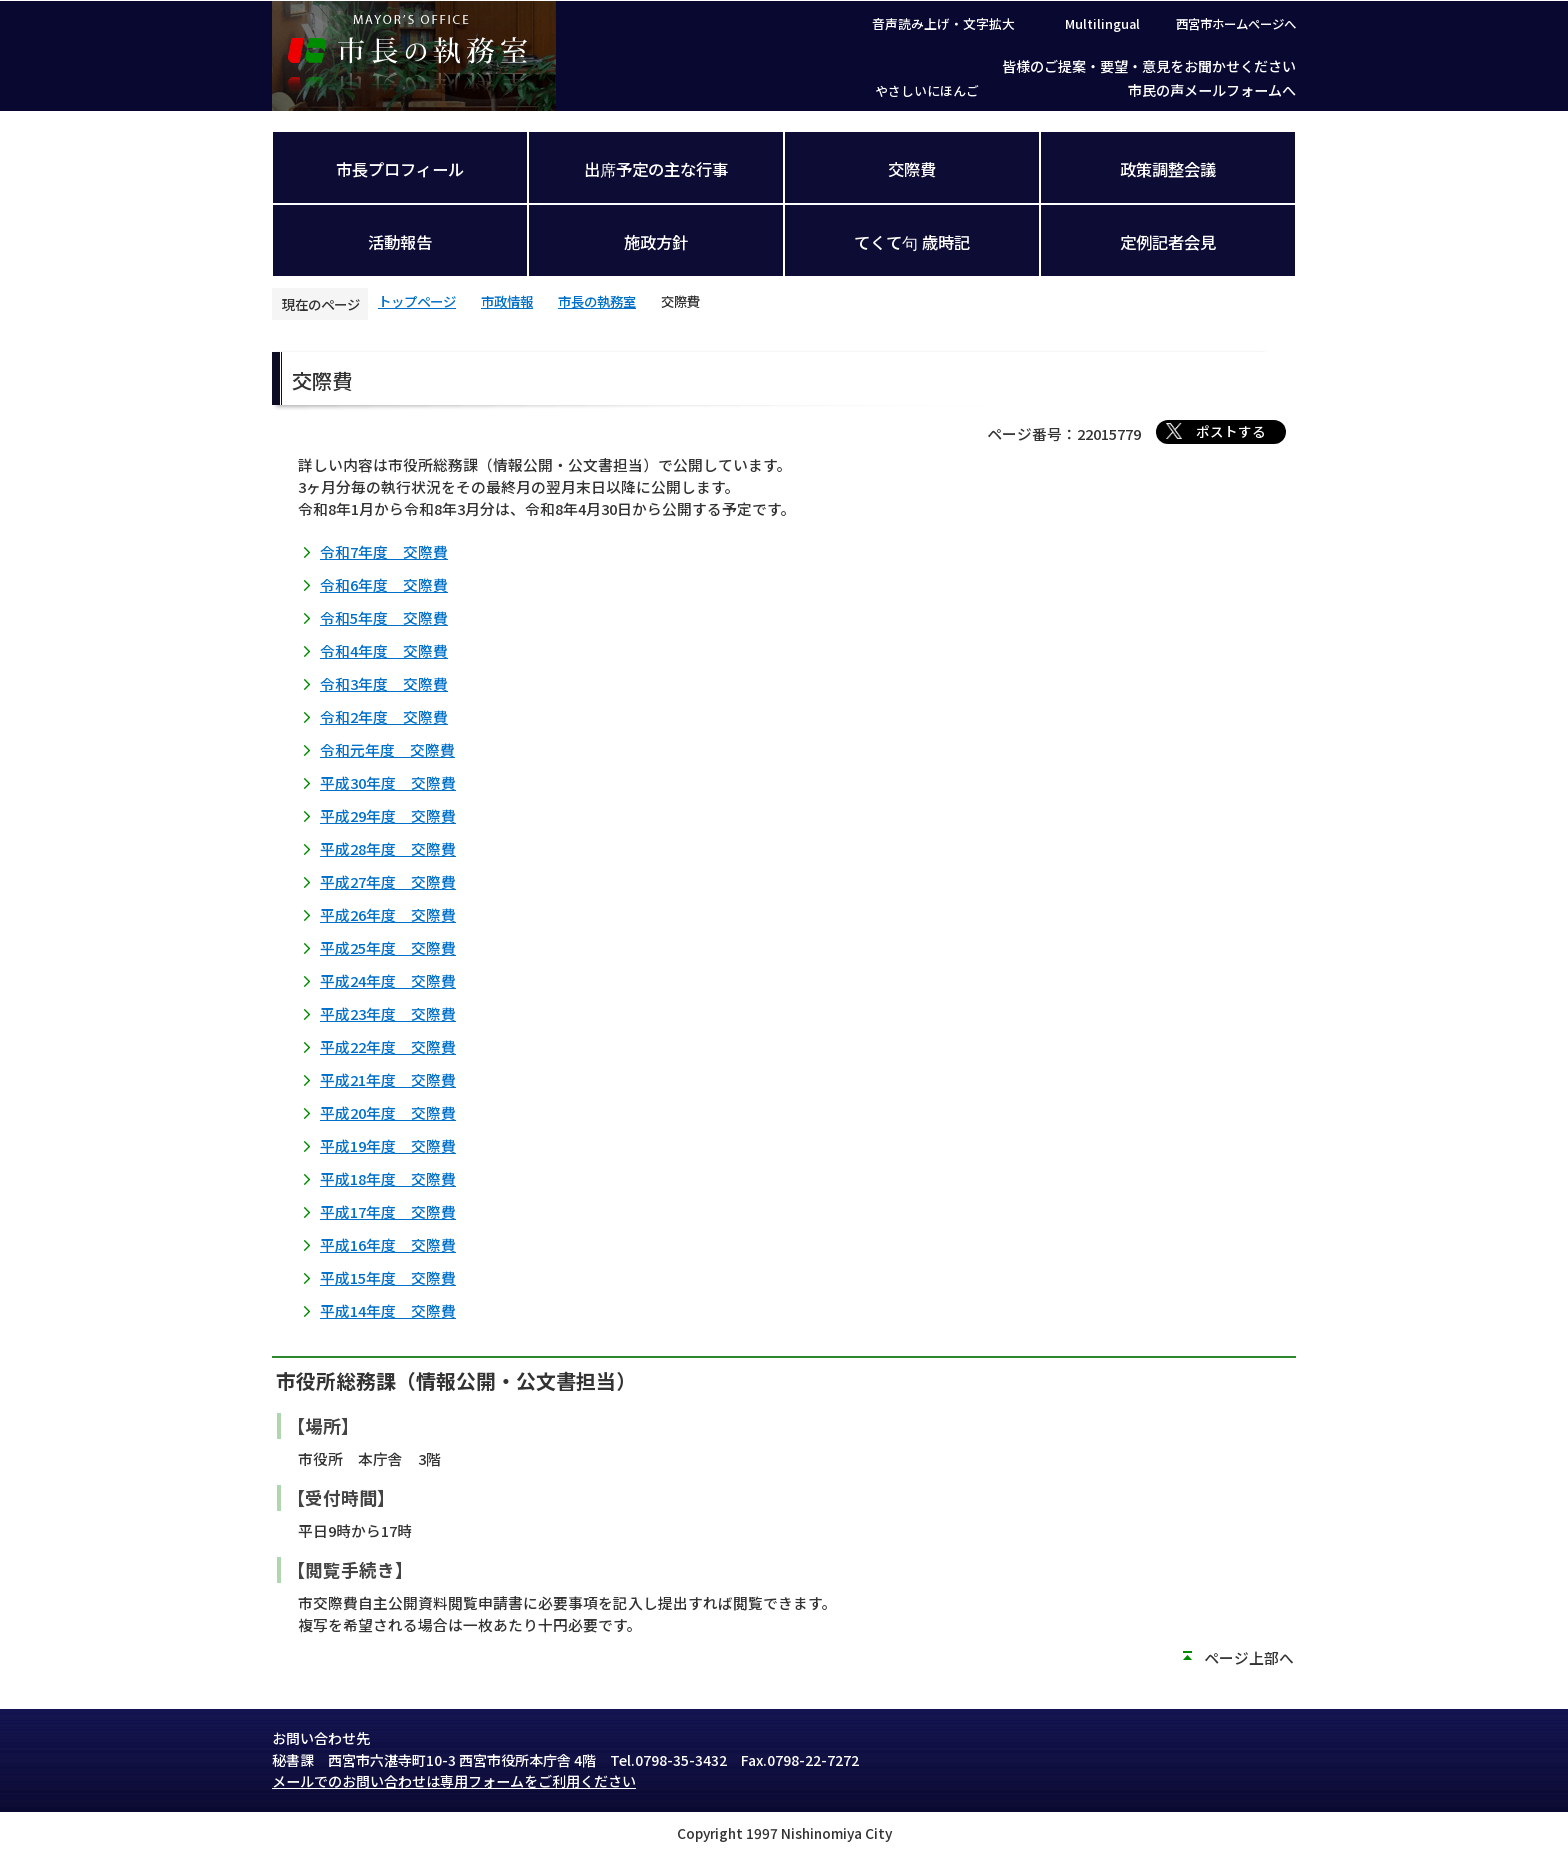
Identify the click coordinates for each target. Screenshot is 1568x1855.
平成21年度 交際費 (388, 1079)
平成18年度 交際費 (388, 1178)
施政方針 (656, 242)
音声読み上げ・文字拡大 (943, 23)
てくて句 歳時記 (912, 242)
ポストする (1231, 431)
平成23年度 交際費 (388, 1013)
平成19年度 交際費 (388, 1145)
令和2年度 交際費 (384, 716)
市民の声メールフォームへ (1212, 90)
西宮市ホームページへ (1236, 24)
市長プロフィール (400, 169)
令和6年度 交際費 (384, 584)
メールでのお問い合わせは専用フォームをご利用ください (454, 1781)
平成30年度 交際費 (388, 782)
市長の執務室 (597, 301)
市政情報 (507, 301)
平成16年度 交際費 (388, 1244)
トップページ (417, 301)
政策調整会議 (1168, 169)
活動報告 (400, 242)
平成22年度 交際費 (388, 1046)
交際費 (912, 169)
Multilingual (1102, 23)
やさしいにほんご (927, 90)
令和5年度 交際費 (384, 617)
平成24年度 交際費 (388, 980)
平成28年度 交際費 (388, 848)
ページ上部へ (1249, 1657)
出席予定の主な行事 (656, 169)
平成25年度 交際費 (388, 947)
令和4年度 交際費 (384, 650)
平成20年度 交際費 (388, 1112)
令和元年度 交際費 (387, 749)
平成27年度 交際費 (388, 881)
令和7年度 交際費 (384, 551)
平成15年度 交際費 (388, 1277)
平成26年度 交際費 (388, 914)
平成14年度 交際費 (388, 1310)
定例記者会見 (1168, 242)
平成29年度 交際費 (388, 815)
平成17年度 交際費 (388, 1211)
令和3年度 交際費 (384, 683)
